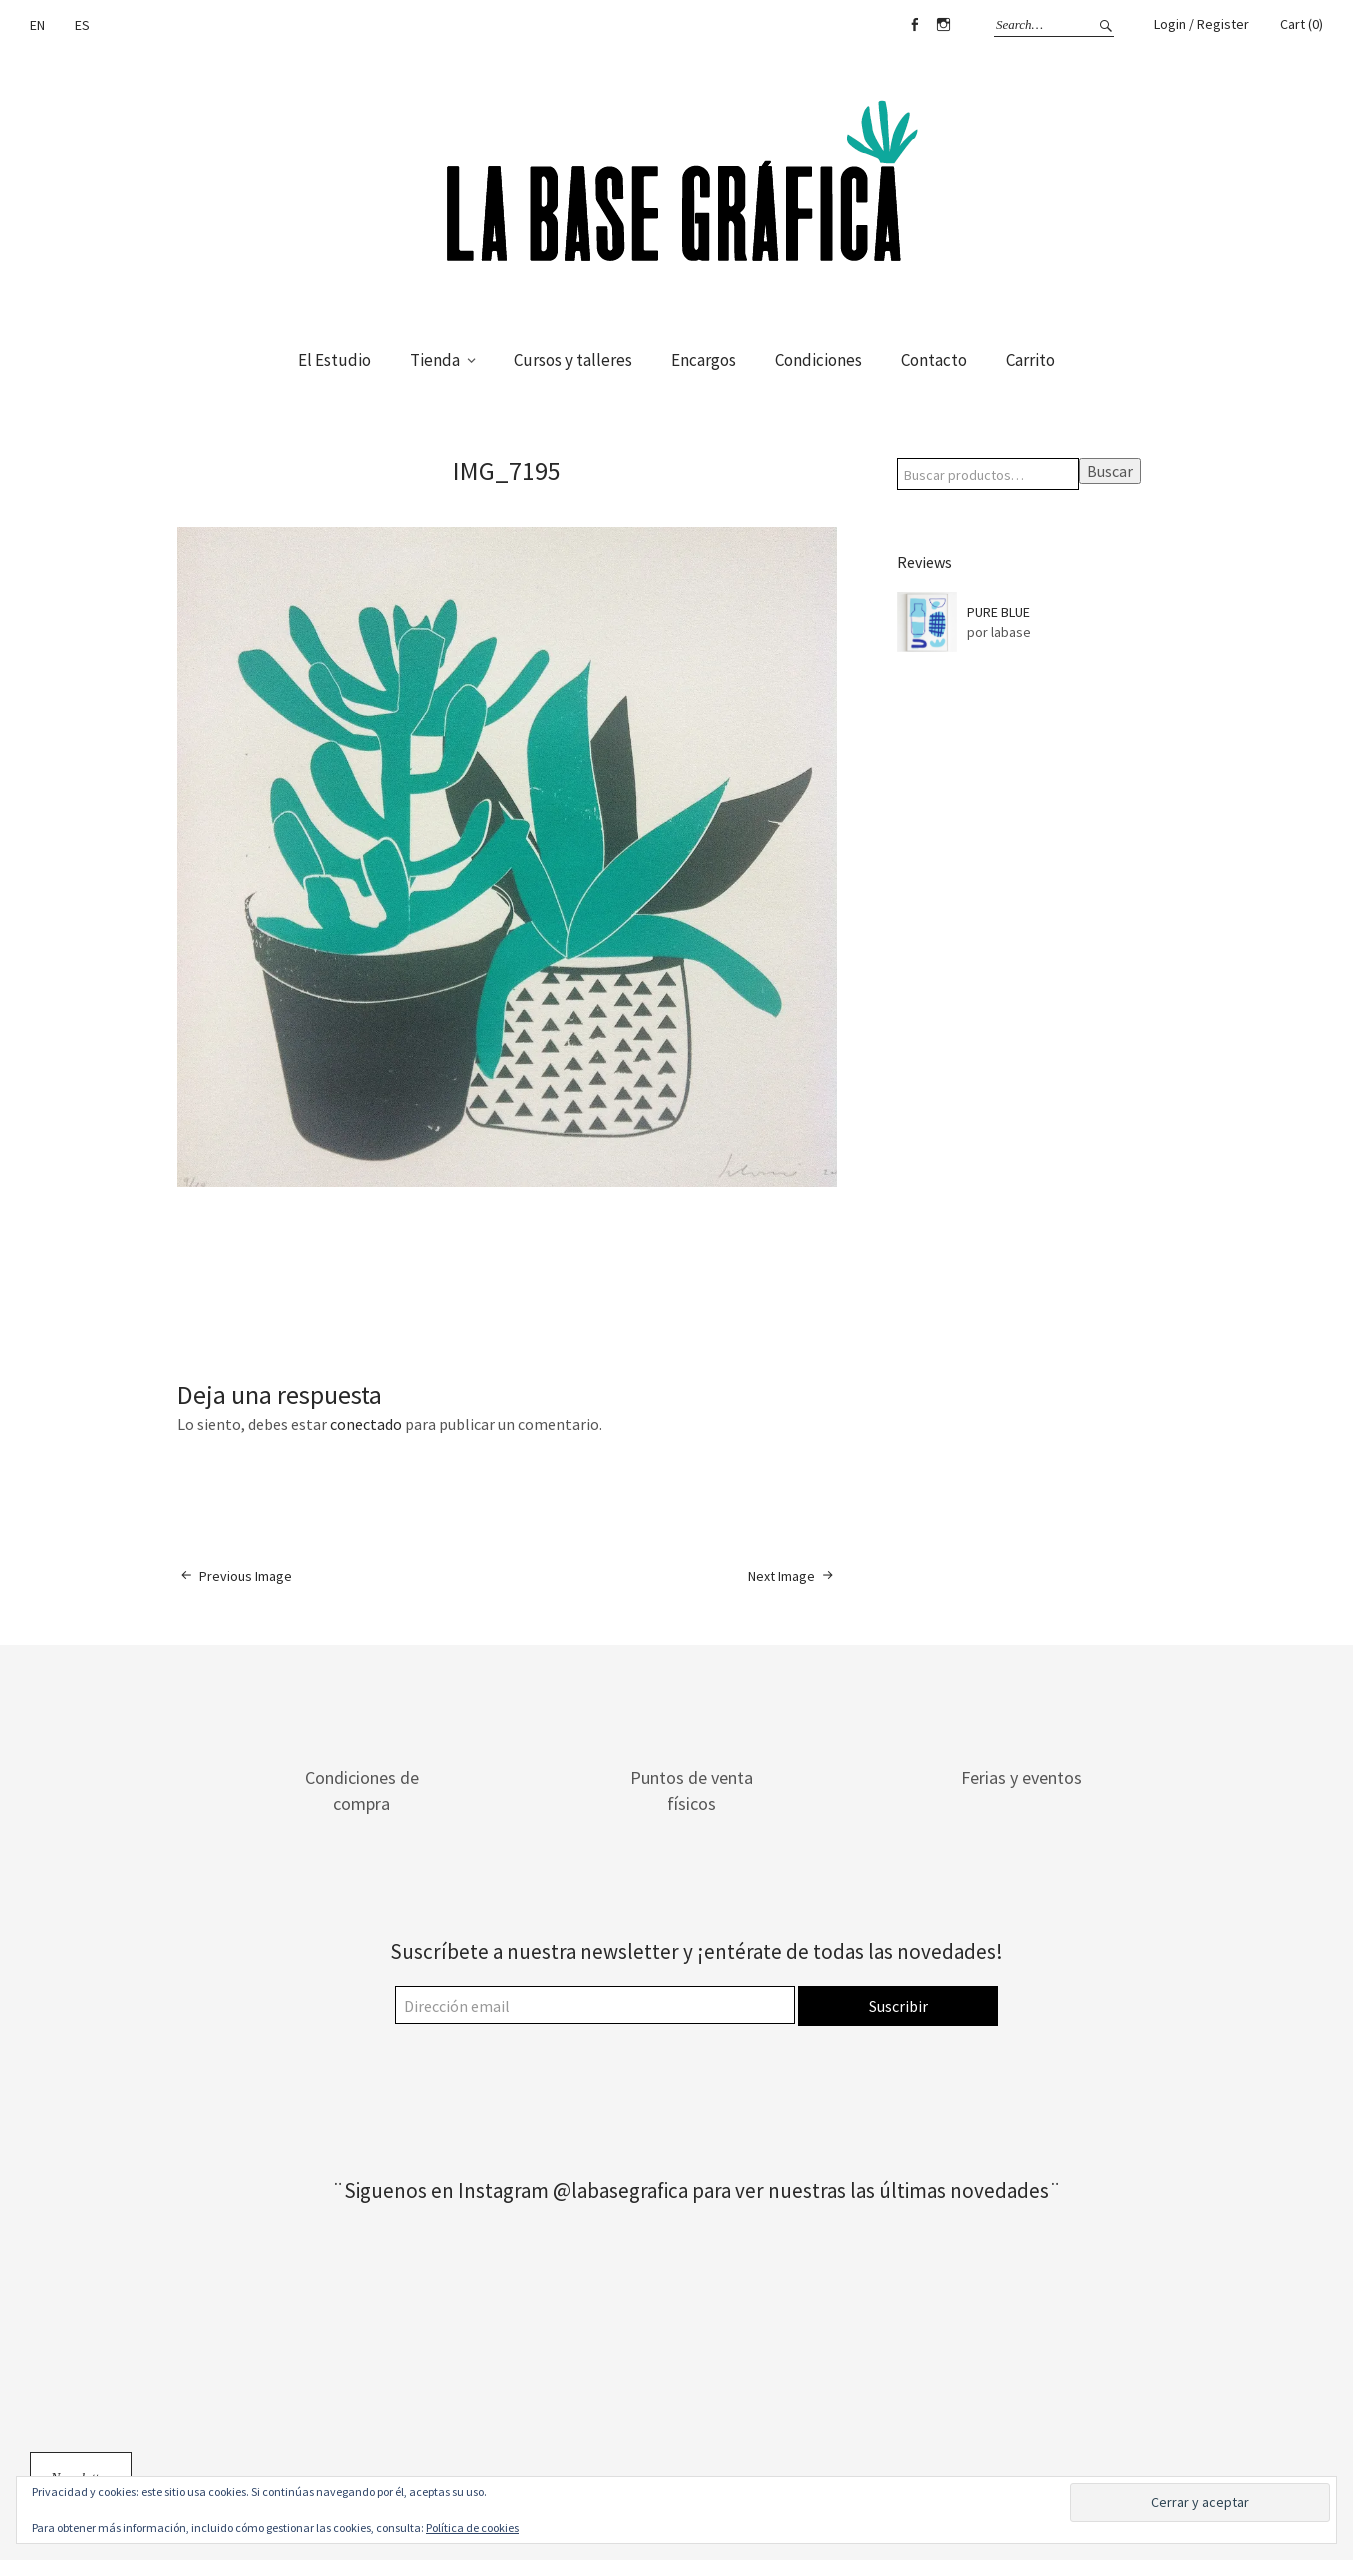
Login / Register (1201, 24)
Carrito (1030, 360)
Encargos (703, 360)
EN (37, 25)
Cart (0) (1301, 24)
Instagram (943, 25)
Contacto (934, 360)
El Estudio (334, 360)
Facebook (914, 25)
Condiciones (818, 360)
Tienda (435, 360)
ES (82, 25)
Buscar (1110, 471)
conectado (366, 1424)
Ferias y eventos (1021, 1777)
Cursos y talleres (573, 360)
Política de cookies (472, 2527)
